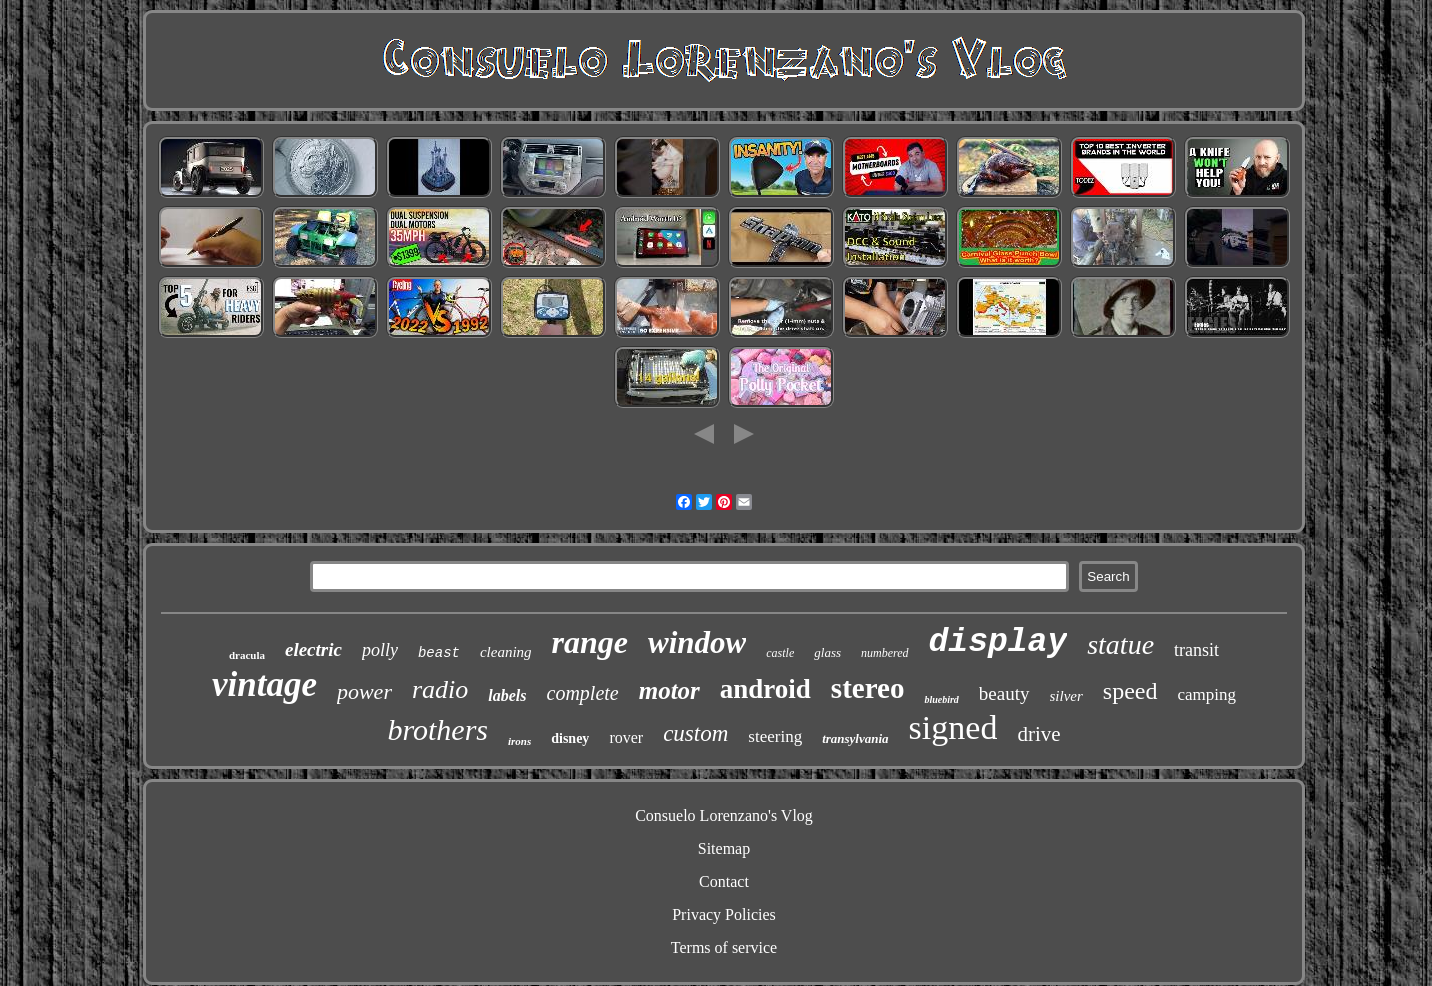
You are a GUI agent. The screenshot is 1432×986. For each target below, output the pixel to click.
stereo (868, 688)
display (998, 642)
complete (583, 693)
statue (1120, 644)
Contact (724, 881)
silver (1066, 696)
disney (570, 738)
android (765, 689)
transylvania (855, 738)
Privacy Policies (724, 914)
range (590, 642)
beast (439, 653)
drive (1038, 734)
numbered (885, 653)
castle (780, 653)
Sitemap (724, 848)
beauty (1004, 693)
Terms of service (724, 947)
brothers (437, 729)
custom (695, 733)
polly (380, 650)
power (364, 691)
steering (775, 736)
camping (1207, 694)
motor (669, 690)
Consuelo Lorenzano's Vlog (724, 815)
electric (313, 649)
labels (507, 695)
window (697, 642)
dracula (247, 655)
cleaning (506, 652)
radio (440, 689)
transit (1196, 650)
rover (626, 737)
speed (1130, 691)
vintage (264, 684)
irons (519, 741)
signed (953, 727)
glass (827, 652)
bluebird (941, 699)
